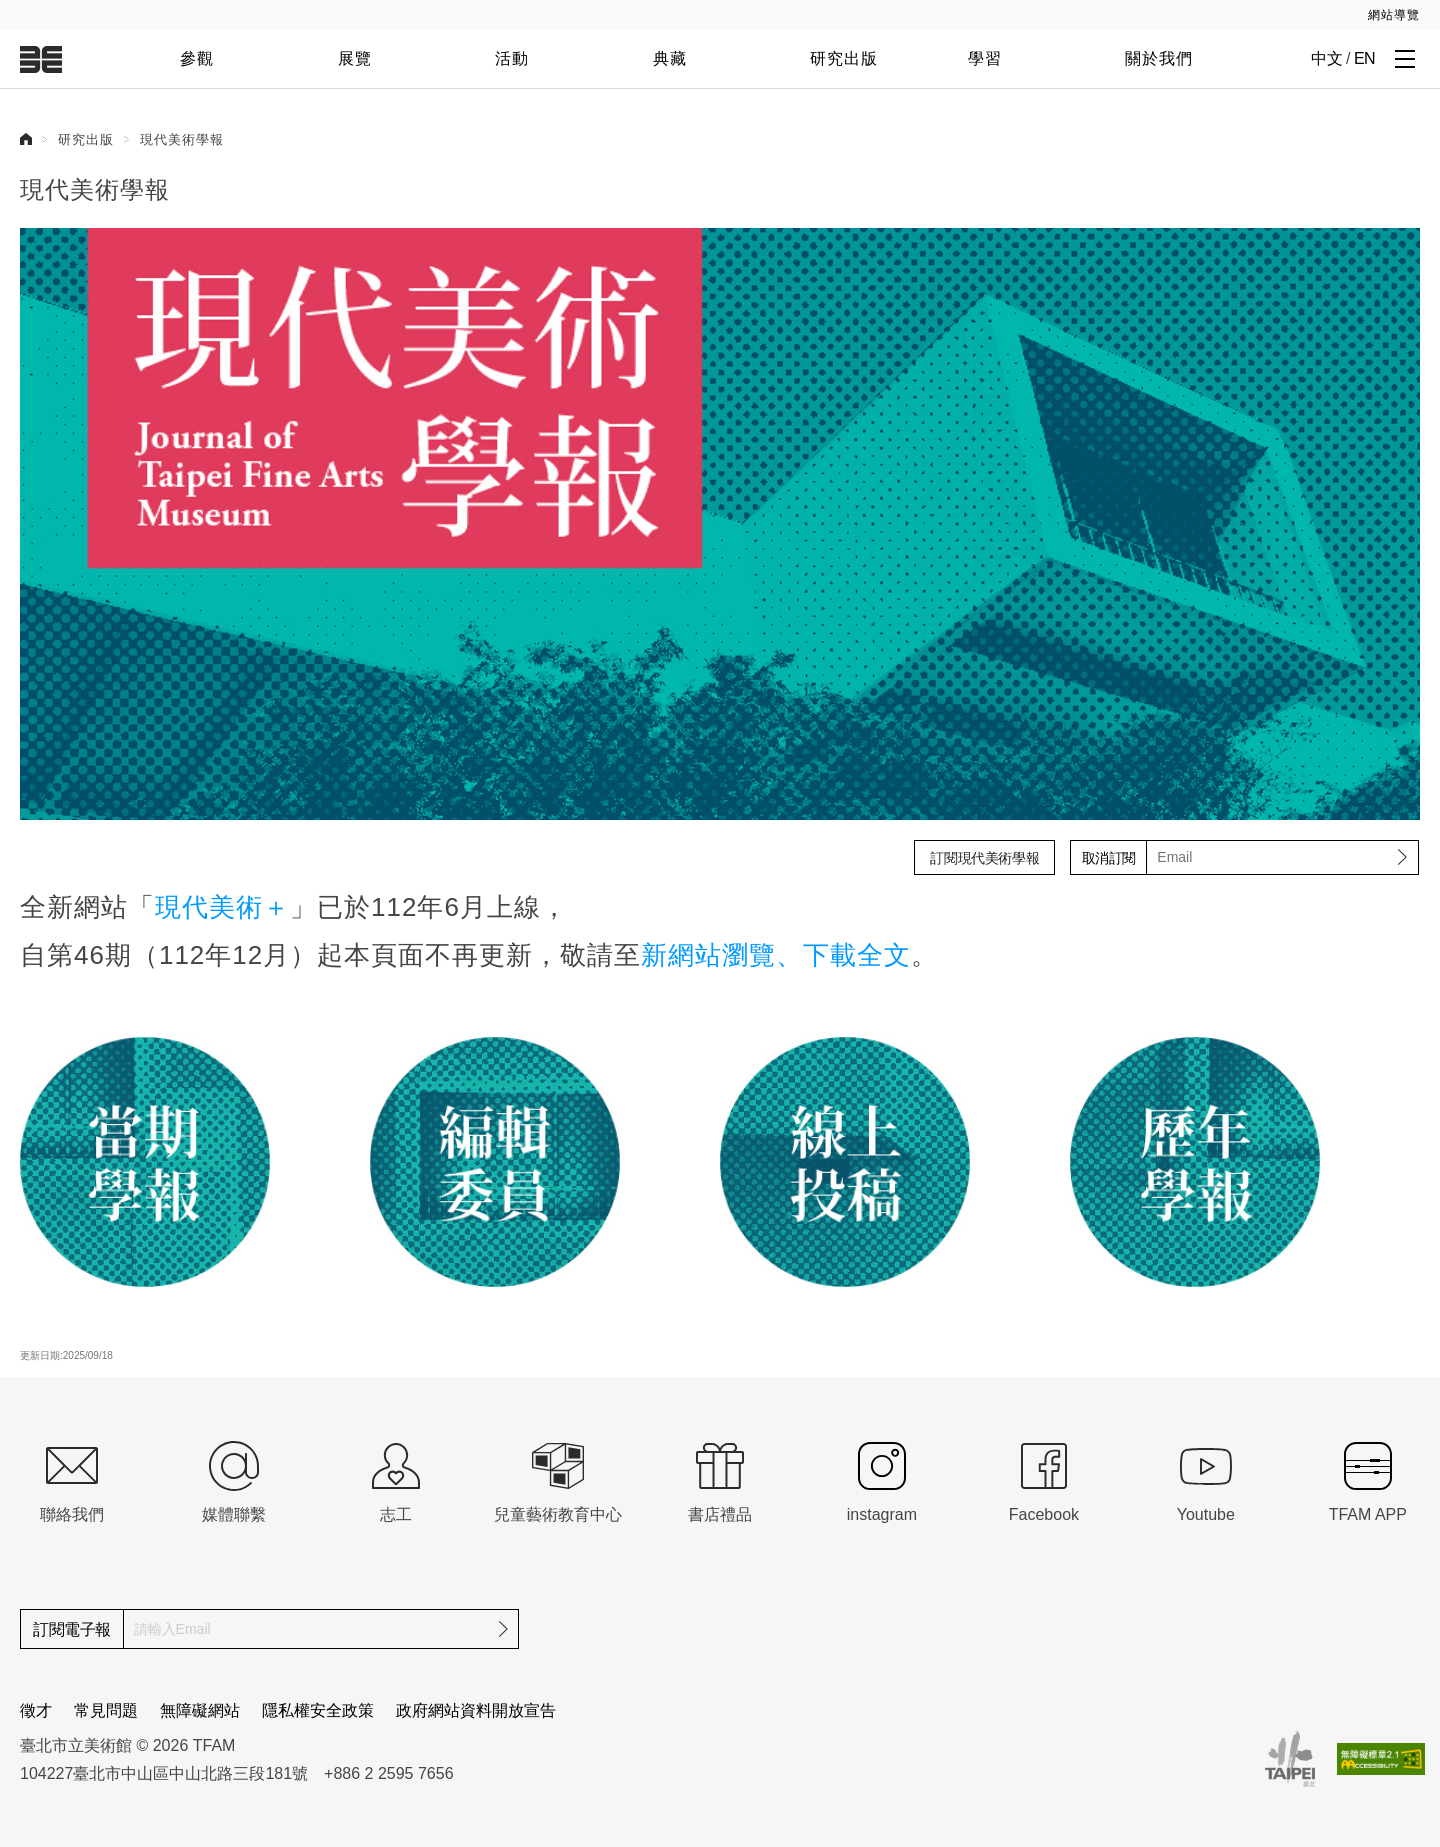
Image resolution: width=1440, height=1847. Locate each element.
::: (12, 11)
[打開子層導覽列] (1405, 58)
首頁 (26, 139)
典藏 (670, 58)
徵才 (36, 1710)
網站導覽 (1394, 15)
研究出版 (844, 58)
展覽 (355, 58)
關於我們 (1159, 58)
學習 (985, 58)
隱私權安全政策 (318, 1710)
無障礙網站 (200, 1710)
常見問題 (106, 1710)
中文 (1326, 58)
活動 (512, 58)
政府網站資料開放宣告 (476, 1710)
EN (1364, 58)
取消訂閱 (1109, 858)
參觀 (197, 58)
